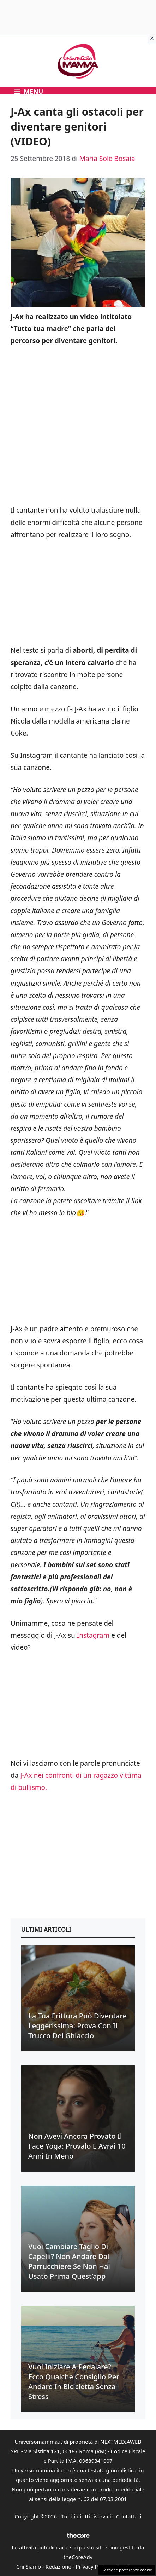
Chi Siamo (28, 2566)
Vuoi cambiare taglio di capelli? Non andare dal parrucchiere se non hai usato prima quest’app (69, 2261)
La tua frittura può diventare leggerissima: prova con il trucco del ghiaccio (77, 2025)
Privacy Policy (92, 2566)
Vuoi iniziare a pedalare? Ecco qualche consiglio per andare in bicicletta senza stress (73, 2381)
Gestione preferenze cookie (126, 2569)
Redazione (58, 2566)
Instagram (93, 1635)
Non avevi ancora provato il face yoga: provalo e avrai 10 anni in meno (77, 2146)
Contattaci (129, 2516)
